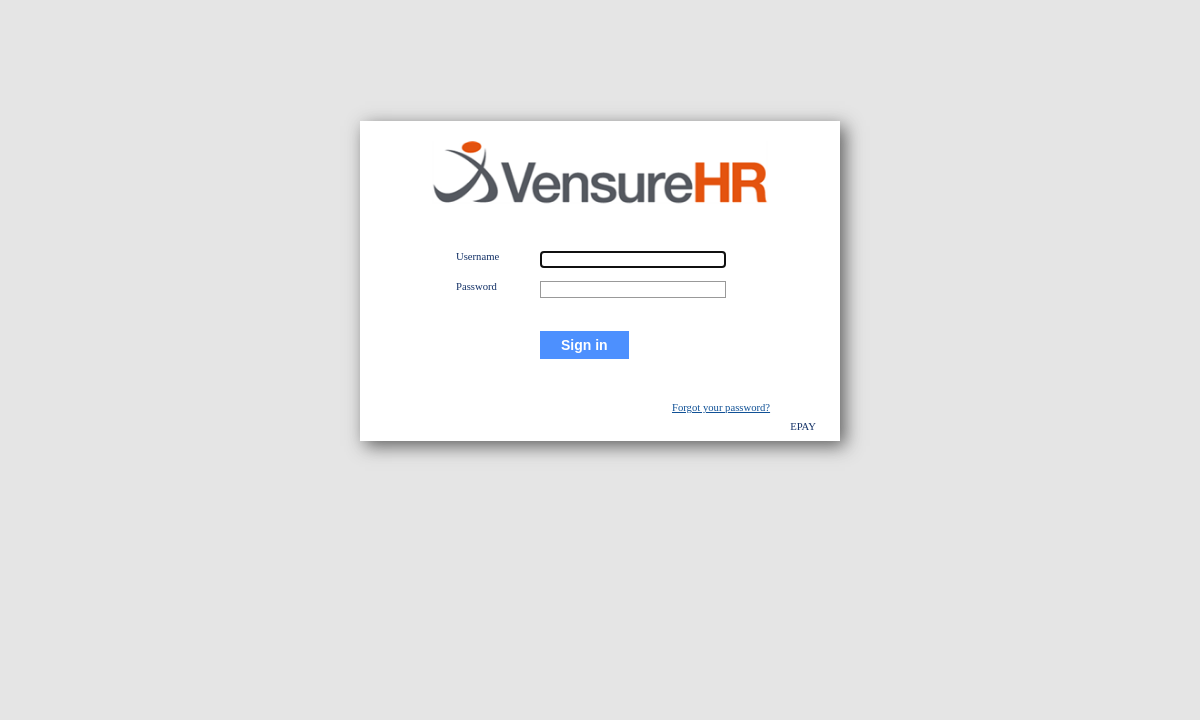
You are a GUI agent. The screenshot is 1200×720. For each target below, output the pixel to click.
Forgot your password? (721, 407)
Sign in (584, 345)
